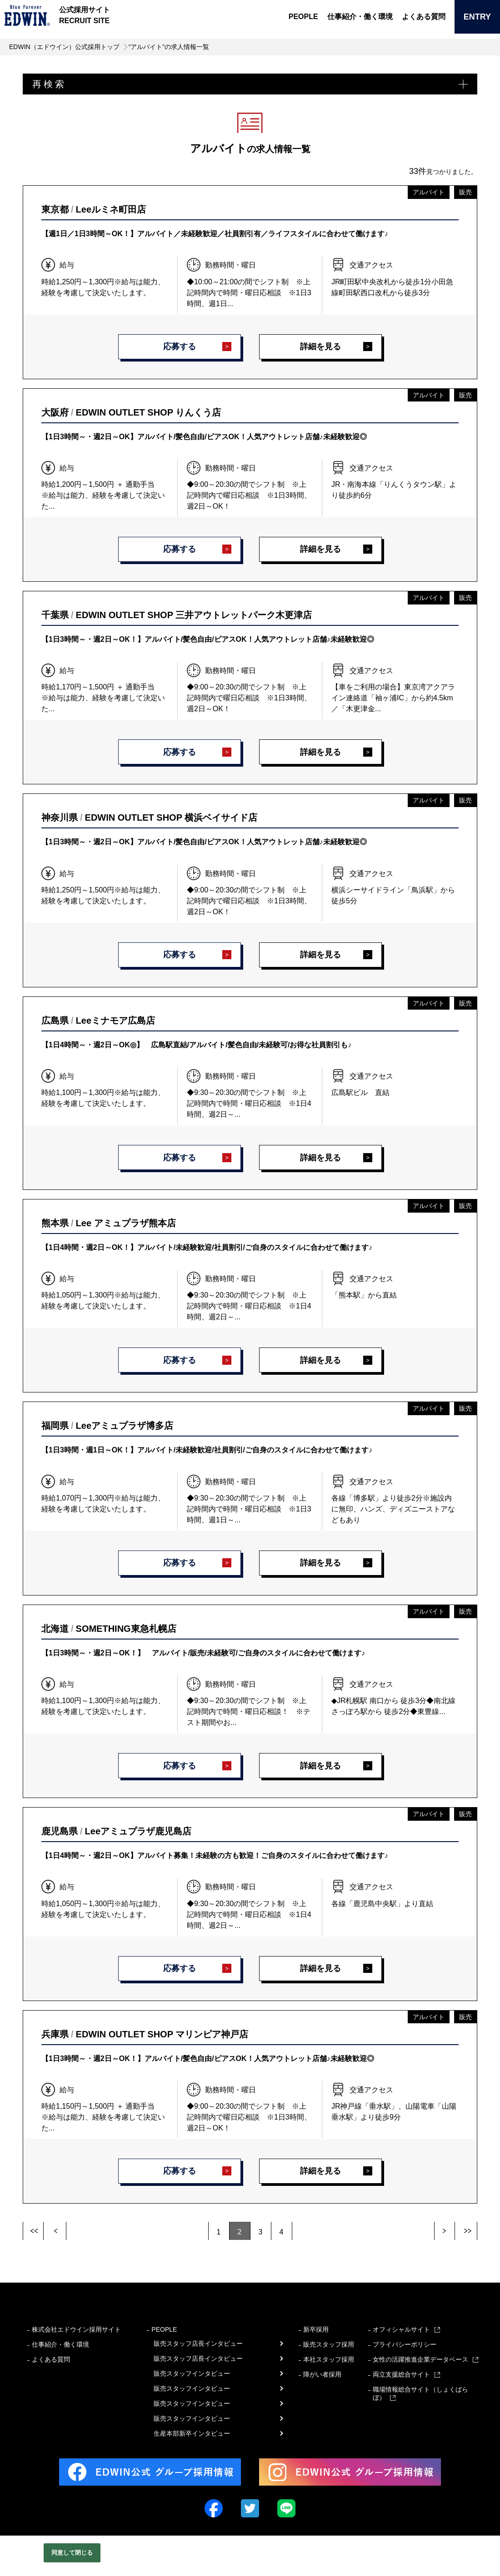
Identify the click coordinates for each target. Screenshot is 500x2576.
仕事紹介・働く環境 (360, 16)
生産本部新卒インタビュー (192, 2433)
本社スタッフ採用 (328, 2359)
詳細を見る (320, 346)
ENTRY (477, 16)
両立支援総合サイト (401, 2374)
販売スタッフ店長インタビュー (198, 2343)
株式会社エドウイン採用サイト (76, 2329)
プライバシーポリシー (404, 2344)
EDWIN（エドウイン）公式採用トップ (64, 46)
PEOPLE (303, 16)
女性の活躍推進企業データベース (420, 2359)
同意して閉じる (72, 2552)
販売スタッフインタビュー (192, 2373)
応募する (179, 346)
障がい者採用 (322, 2374)
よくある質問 (423, 16)
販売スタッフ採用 (328, 2344)
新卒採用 (316, 2329)
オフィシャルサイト (401, 2329)
